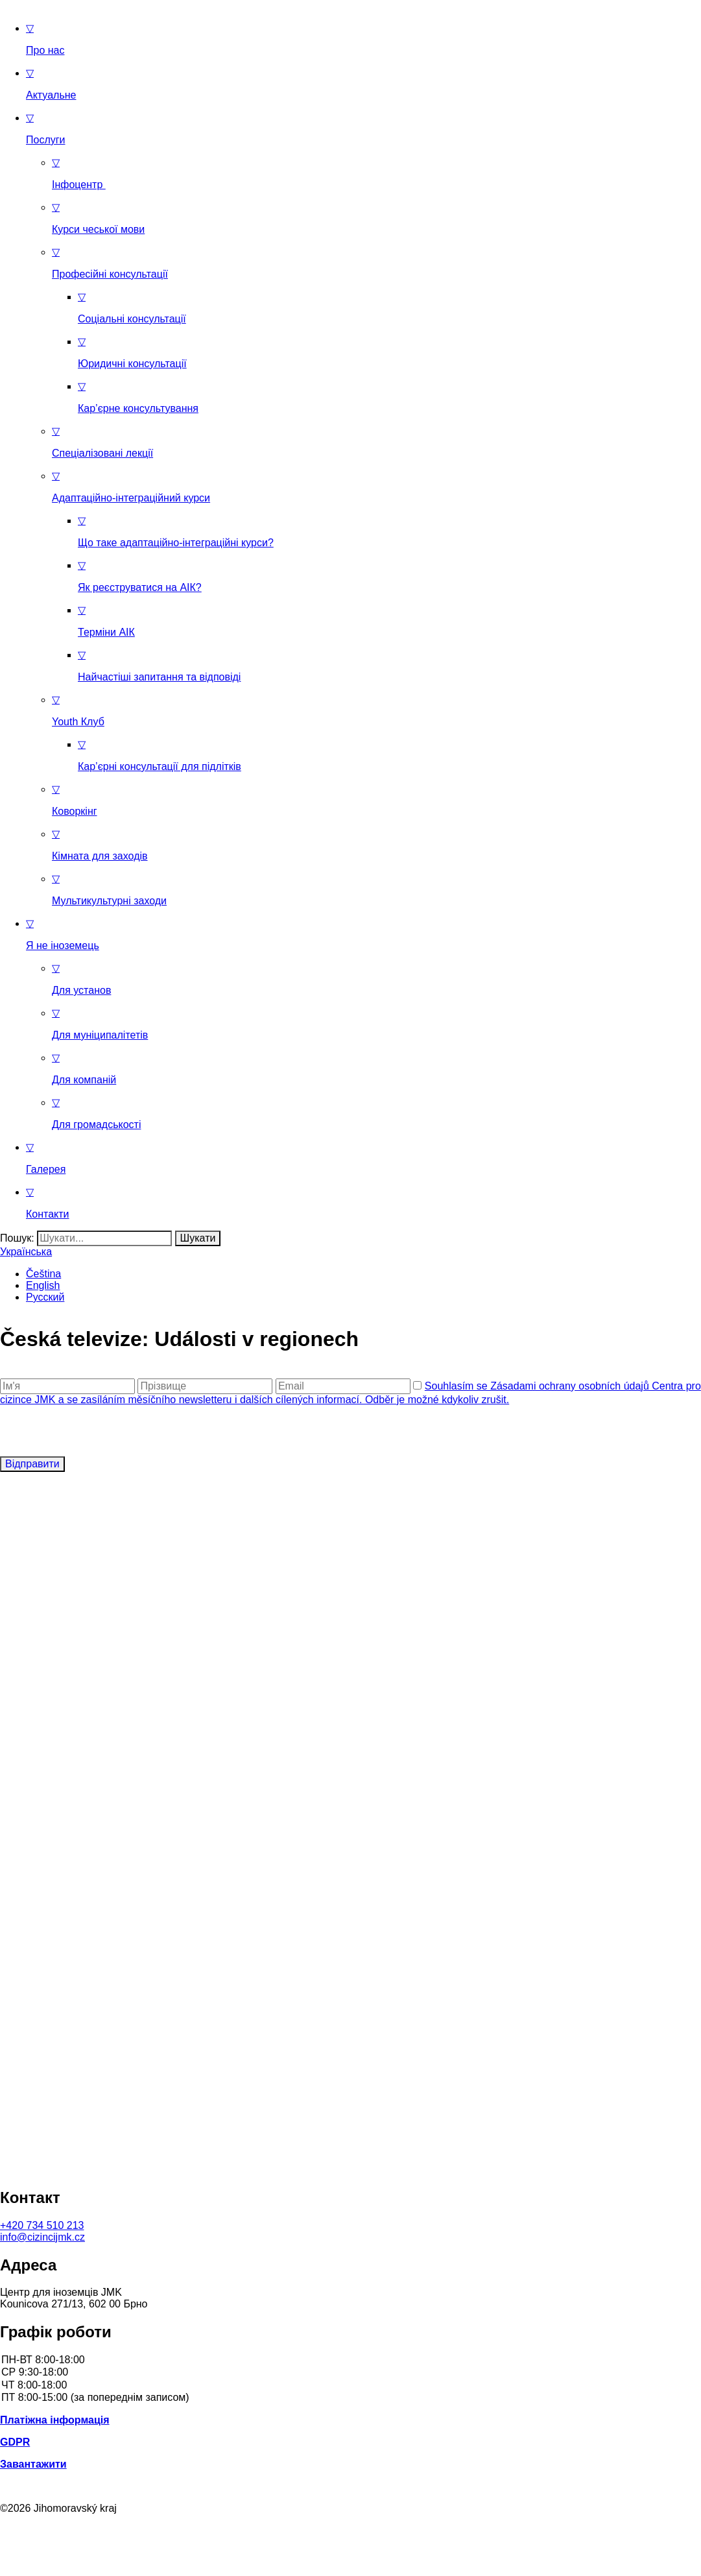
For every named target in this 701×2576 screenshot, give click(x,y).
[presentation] (98, 1431)
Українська (26, 1251)
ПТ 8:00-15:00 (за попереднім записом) (350, 2398)
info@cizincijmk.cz (42, 2237)
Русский (45, 1297)
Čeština (43, 1273)
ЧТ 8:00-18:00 (350, 2385)
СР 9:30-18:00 (350, 2372)
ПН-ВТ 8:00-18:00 (350, 2360)
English (43, 1285)
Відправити (32, 1463)
